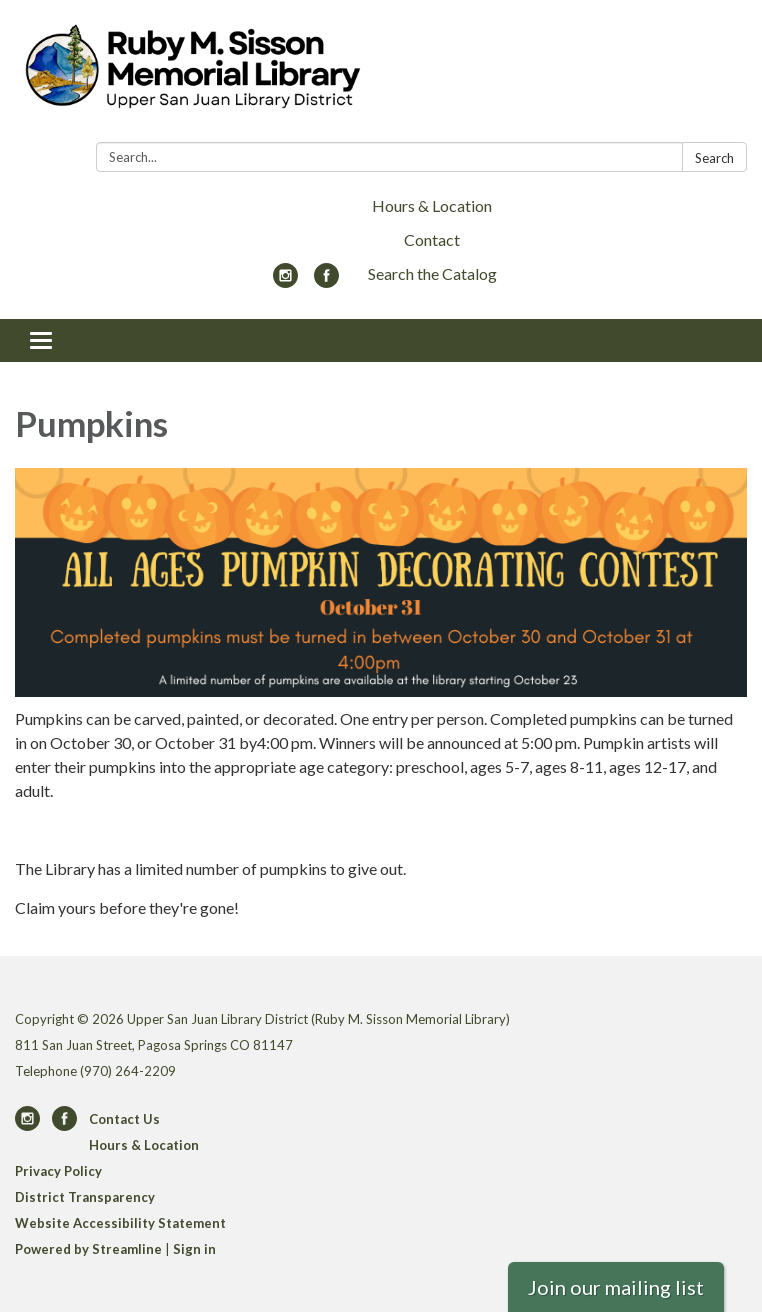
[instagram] (285, 281)
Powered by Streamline (88, 1249)
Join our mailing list (616, 1287)
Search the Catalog (432, 273)
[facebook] (326, 281)
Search (714, 158)
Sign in (194, 1249)
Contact (432, 239)
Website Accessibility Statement (120, 1223)
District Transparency (85, 1197)
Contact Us (124, 1119)
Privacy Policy (58, 1171)
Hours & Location (432, 205)
